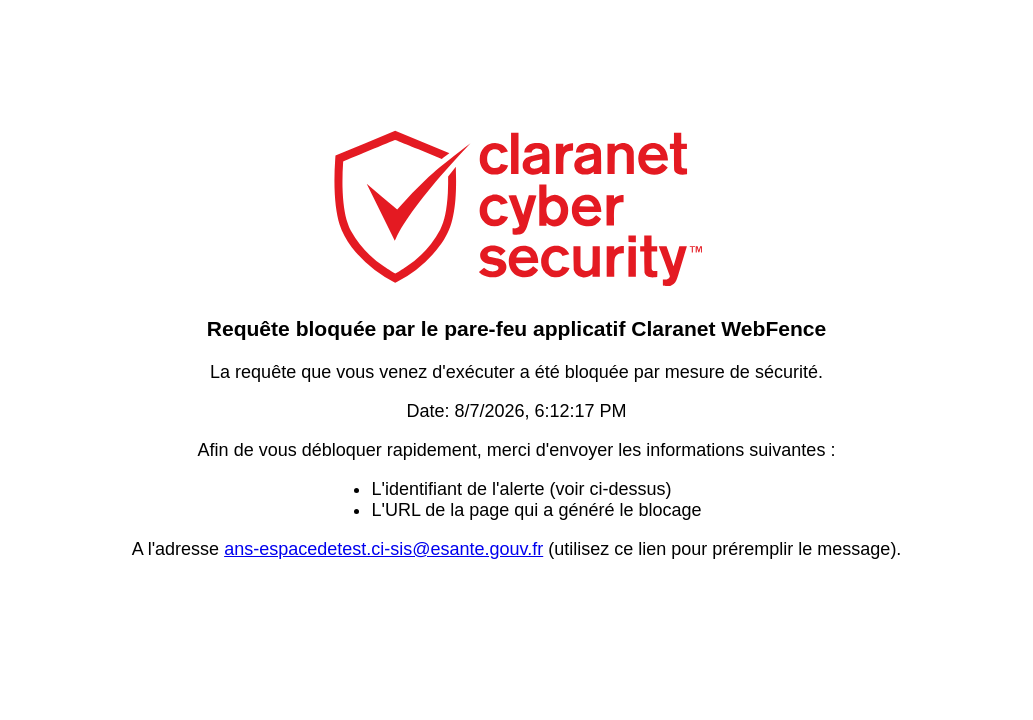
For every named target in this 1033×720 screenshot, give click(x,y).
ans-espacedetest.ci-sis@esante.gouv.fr (383, 549)
